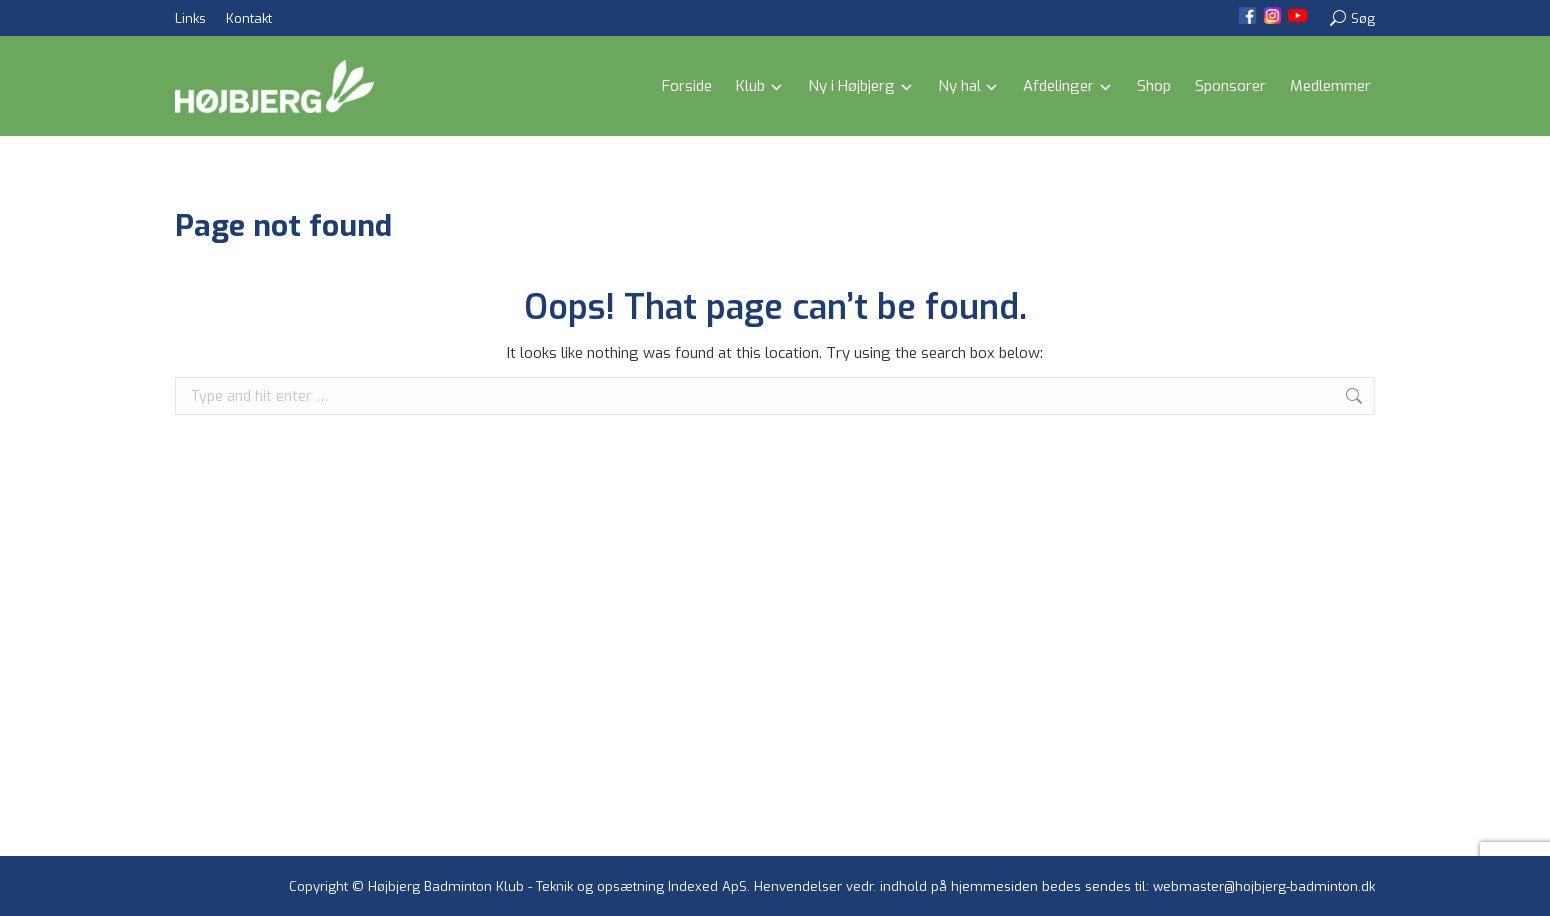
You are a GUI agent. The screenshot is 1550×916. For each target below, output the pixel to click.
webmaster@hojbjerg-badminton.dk (1264, 886)
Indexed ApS (707, 886)
